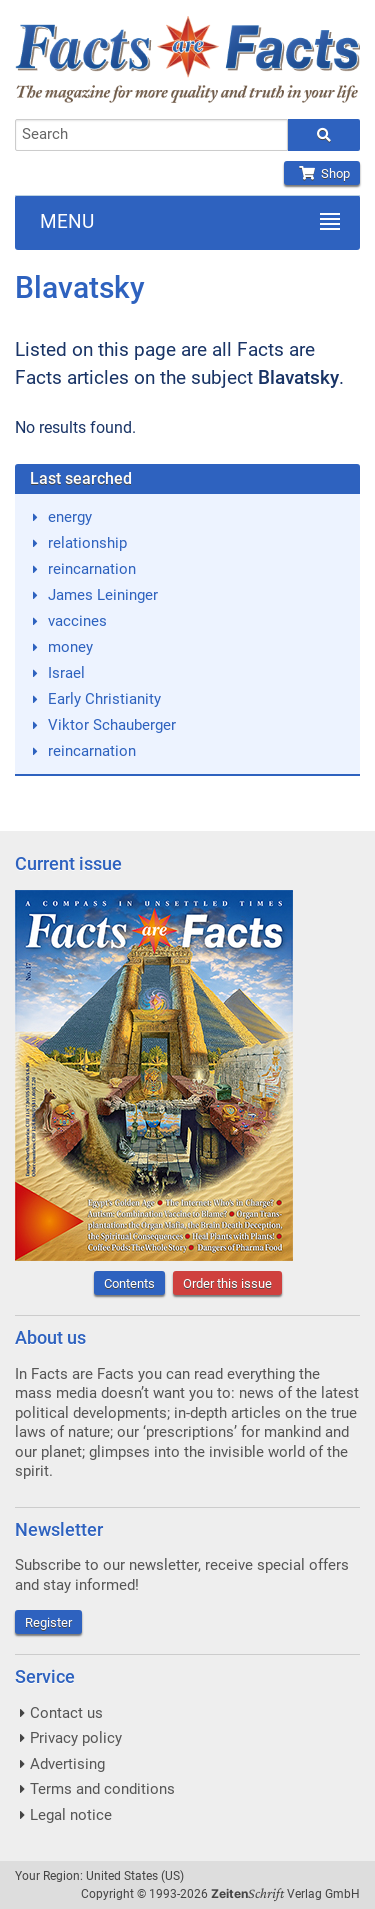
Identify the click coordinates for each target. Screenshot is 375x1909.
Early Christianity (104, 699)
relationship (87, 543)
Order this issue (227, 1283)
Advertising (67, 1764)
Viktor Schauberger (112, 725)
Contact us (66, 1713)
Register (48, 1622)
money (70, 647)
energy (70, 517)
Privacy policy (76, 1738)
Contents (129, 1283)
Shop (322, 173)
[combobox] (151, 135)
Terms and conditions (102, 1789)
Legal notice (71, 1815)
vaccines (77, 621)
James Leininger (103, 595)
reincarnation (92, 569)
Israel (66, 673)
